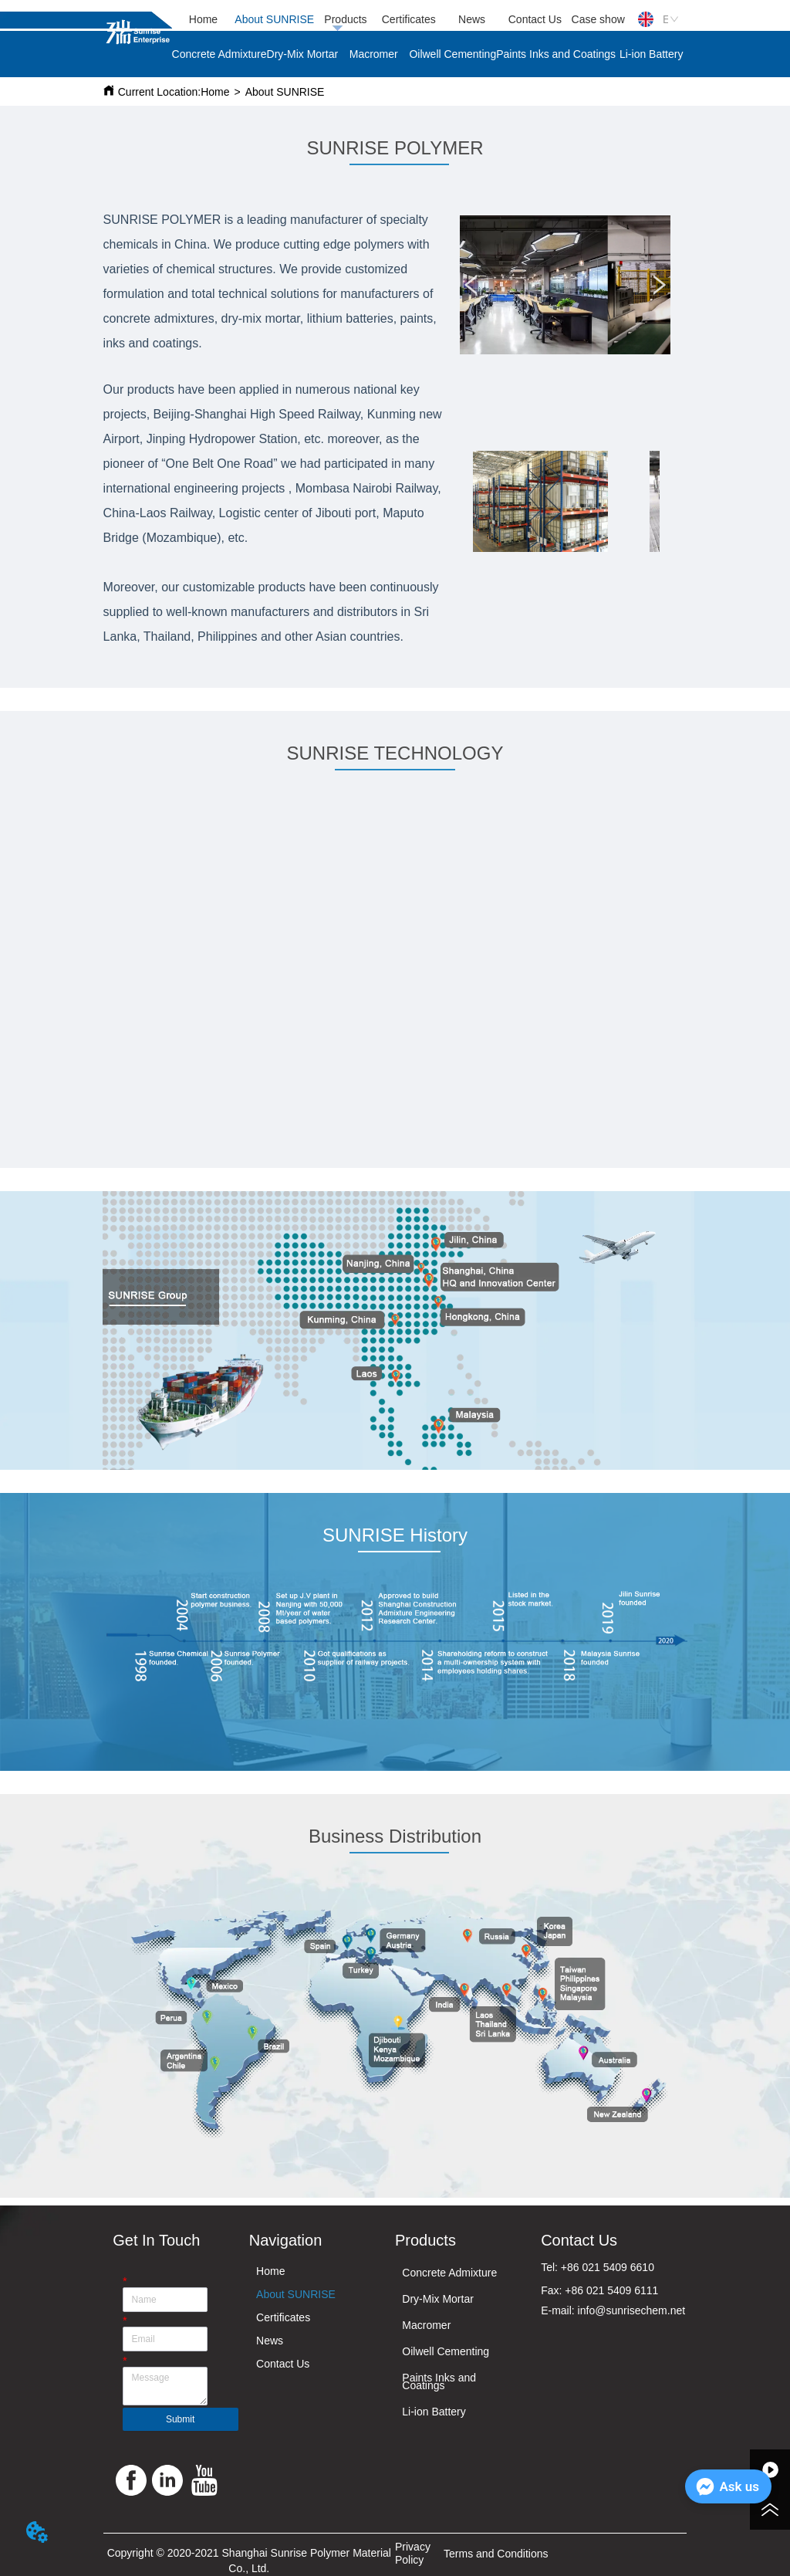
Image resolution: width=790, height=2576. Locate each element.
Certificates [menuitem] (409, 19)
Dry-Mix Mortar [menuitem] (303, 54)
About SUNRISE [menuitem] (274, 19)
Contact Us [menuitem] (535, 19)
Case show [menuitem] (598, 19)
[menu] (401, 19)
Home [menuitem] (203, 19)
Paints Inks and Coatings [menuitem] (556, 54)
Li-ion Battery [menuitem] (651, 54)
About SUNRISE (285, 92)
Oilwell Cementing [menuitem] (452, 54)
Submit (180, 2419)
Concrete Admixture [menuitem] (219, 54)
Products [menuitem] (345, 19)
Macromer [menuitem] (373, 54)
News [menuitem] (471, 19)
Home (215, 92)
